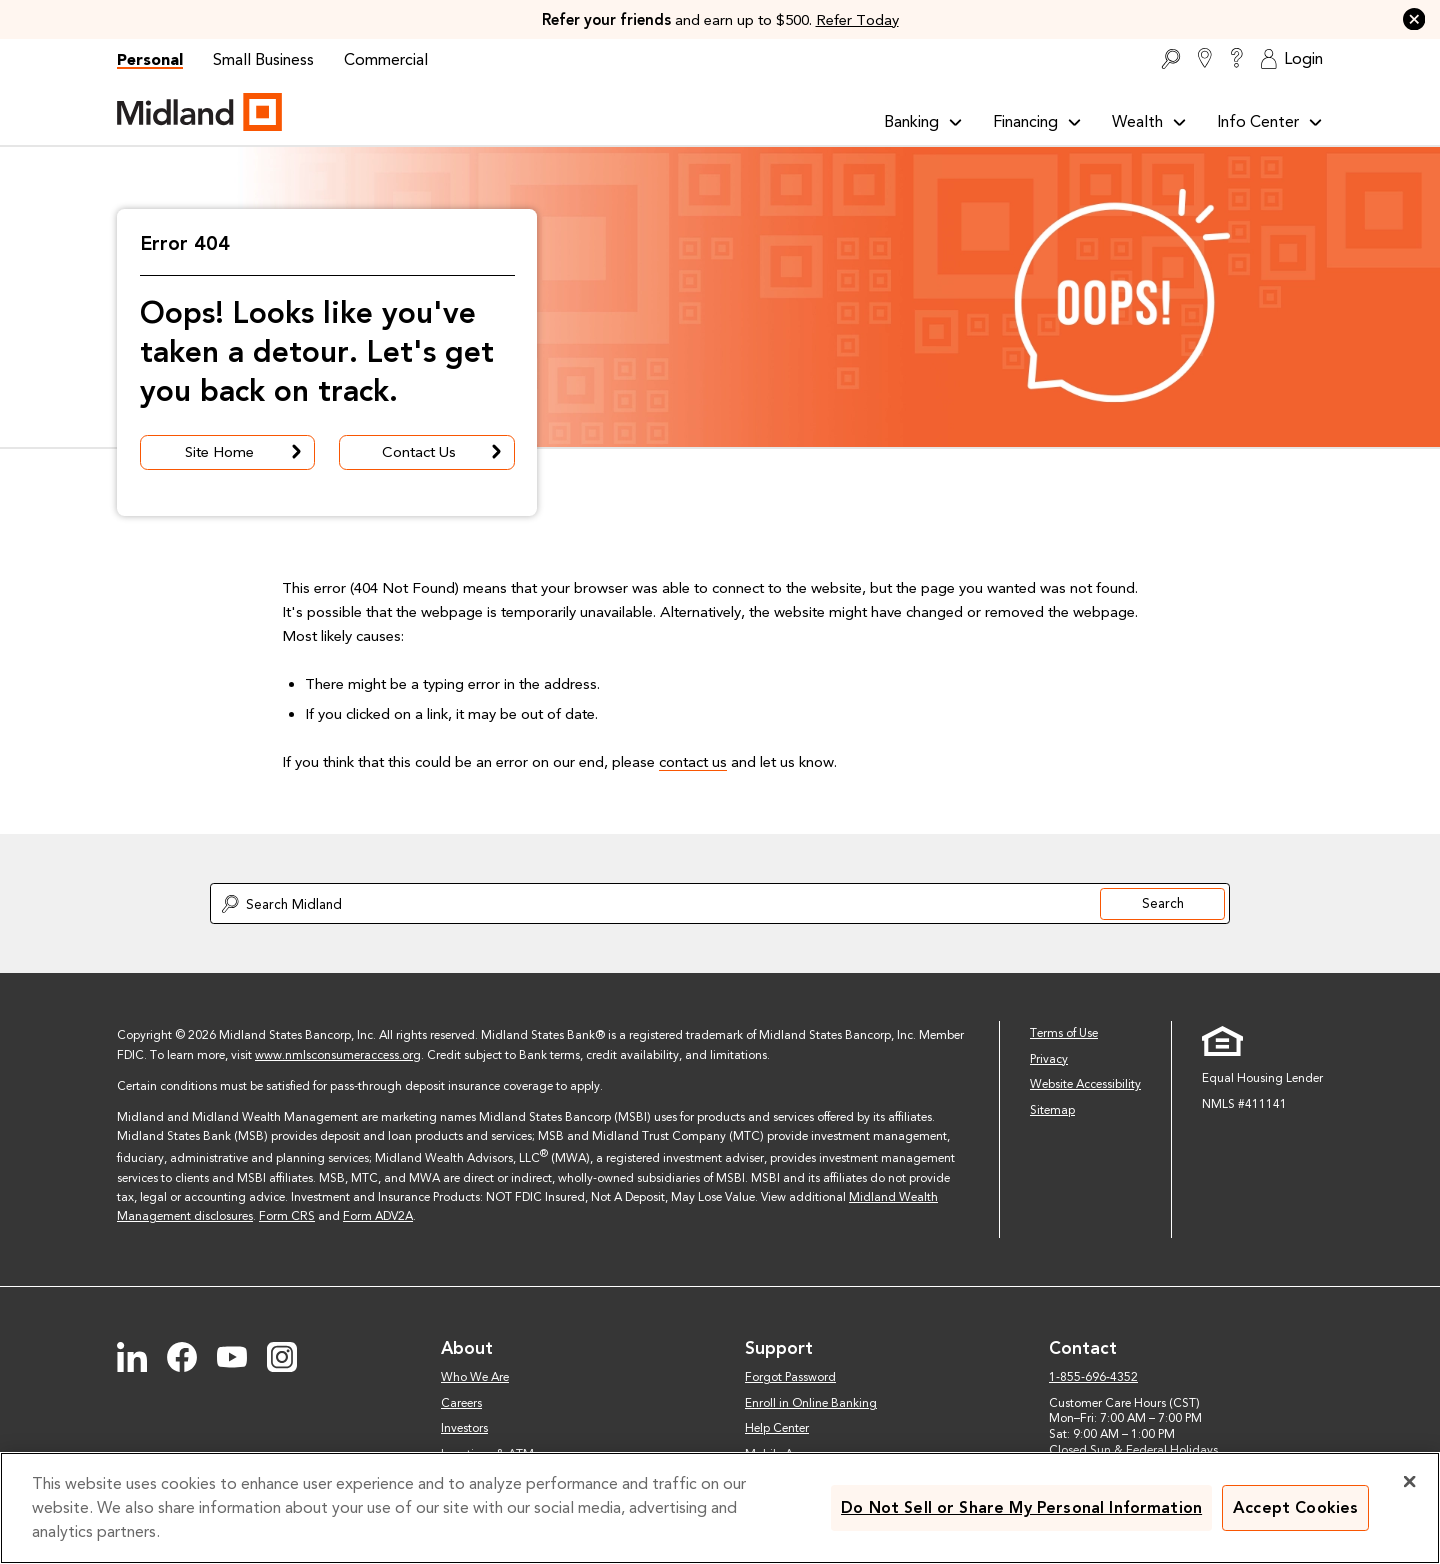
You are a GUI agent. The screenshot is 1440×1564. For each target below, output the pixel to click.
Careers (461, 1403)
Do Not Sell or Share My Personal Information (1021, 1507)
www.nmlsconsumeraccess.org (338, 1055)
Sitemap (1052, 1110)
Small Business (263, 59)
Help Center (777, 1428)
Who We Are (475, 1377)
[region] (720, 1508)
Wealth (1149, 121)
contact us (693, 762)
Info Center (1270, 121)
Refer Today (857, 20)
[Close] (1410, 1481)
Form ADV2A (378, 1216)
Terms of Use (1064, 1033)
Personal (150, 59)
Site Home (245, 452)
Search (1163, 903)
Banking (923, 121)
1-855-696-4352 (1093, 1377)
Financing (1037, 121)
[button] (1414, 19)
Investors (464, 1428)
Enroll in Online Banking (811, 1403)
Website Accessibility (1085, 1084)
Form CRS (287, 1216)
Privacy (1049, 1059)
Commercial (386, 59)
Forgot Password (790, 1377)
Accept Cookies (1295, 1507)
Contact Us (444, 452)
